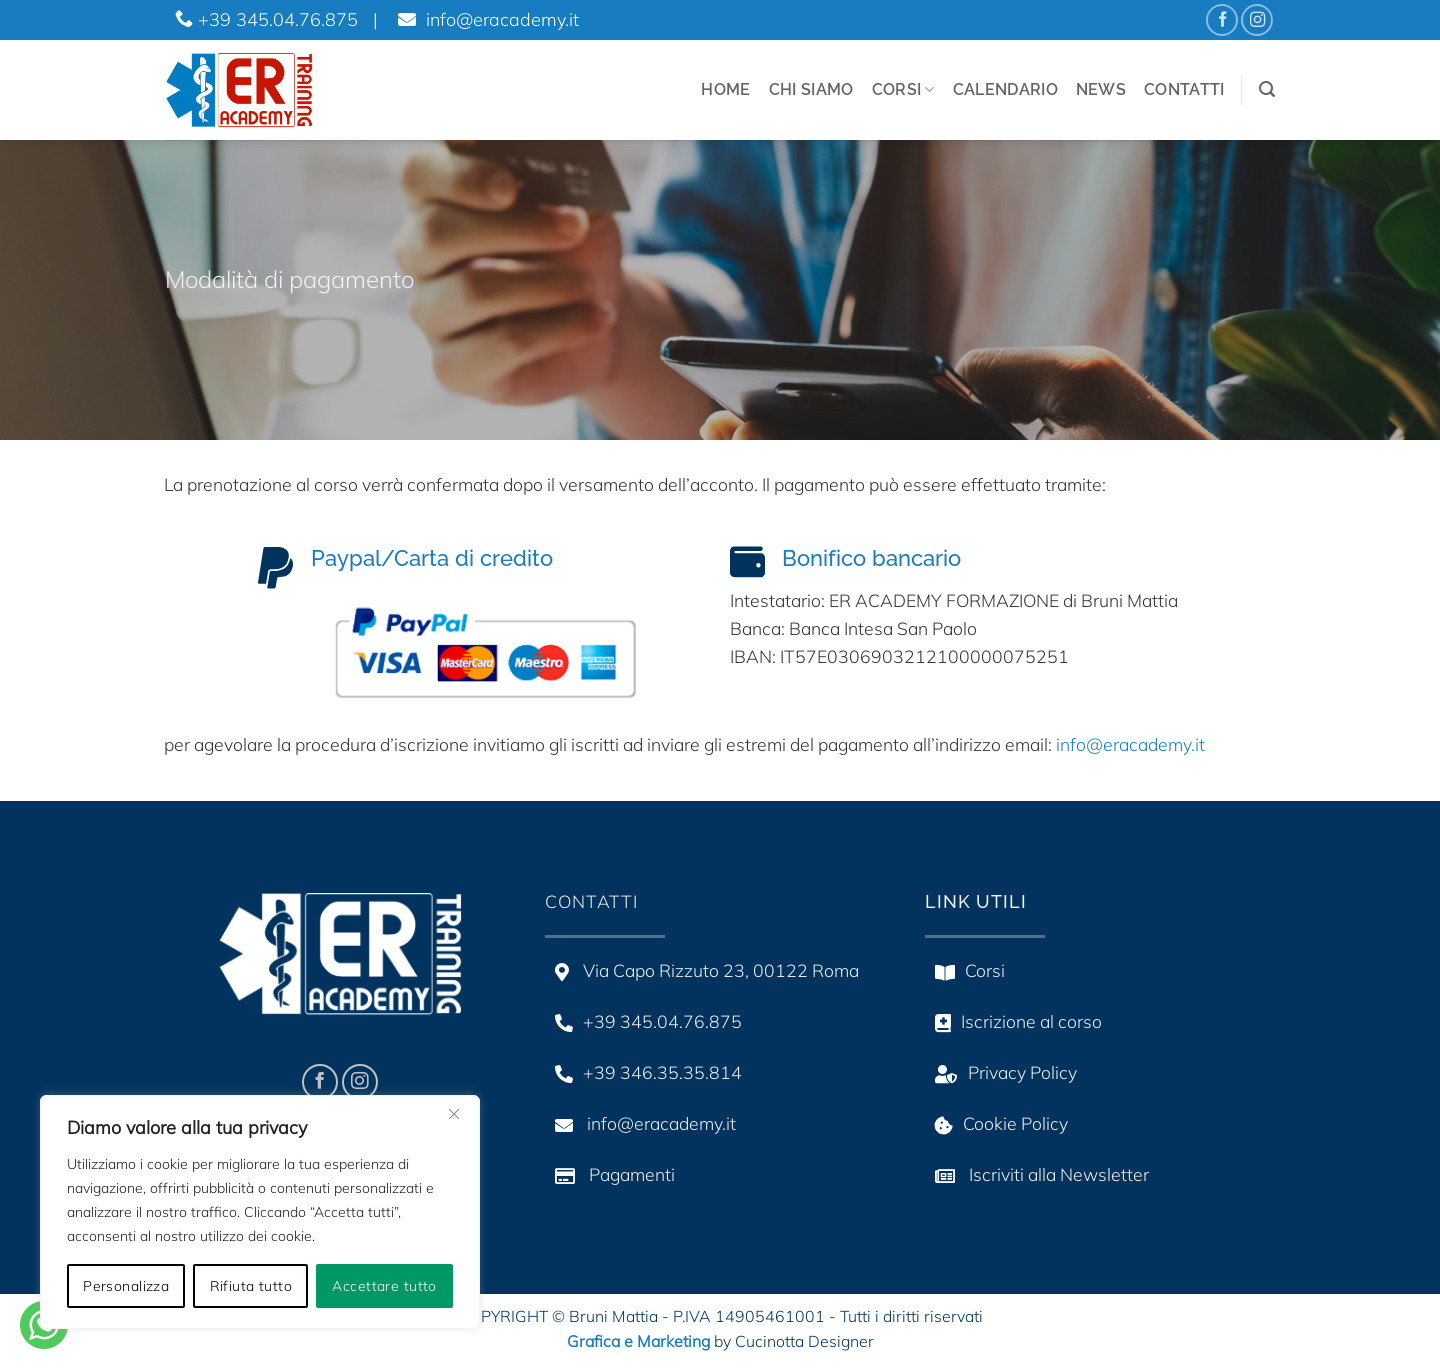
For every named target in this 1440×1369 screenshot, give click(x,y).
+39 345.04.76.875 (266, 19)
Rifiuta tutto (251, 1286)
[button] (1267, 89)
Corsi (903, 90)
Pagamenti (610, 1174)
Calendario (1005, 89)
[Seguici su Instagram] (1257, 20)
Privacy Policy (1001, 1072)
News (1101, 89)
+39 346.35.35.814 (643, 1072)
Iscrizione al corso (1013, 1021)
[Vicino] (454, 1114)
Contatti (1184, 89)
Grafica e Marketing (638, 1341)
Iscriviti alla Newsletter (1037, 1174)
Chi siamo (811, 89)
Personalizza (126, 1286)
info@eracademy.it (486, 19)
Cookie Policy (996, 1123)
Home (725, 89)
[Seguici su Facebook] (1222, 20)
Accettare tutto (384, 1286)
